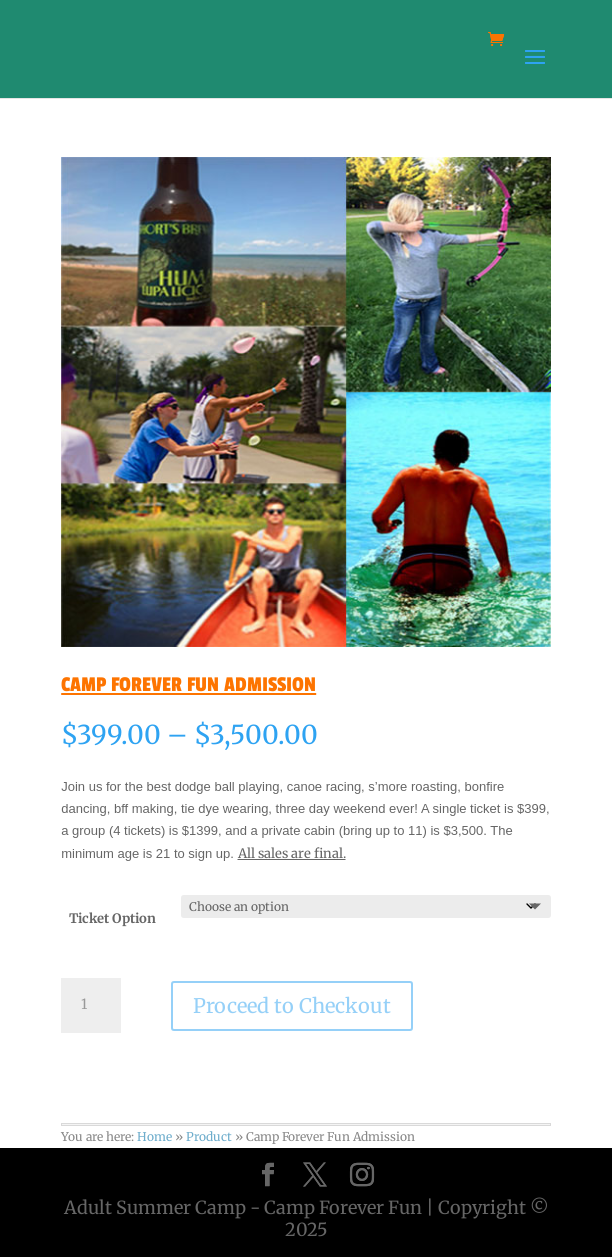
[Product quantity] (91, 1005)
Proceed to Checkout (292, 1005)
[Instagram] (362, 1175)
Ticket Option (112, 918)
